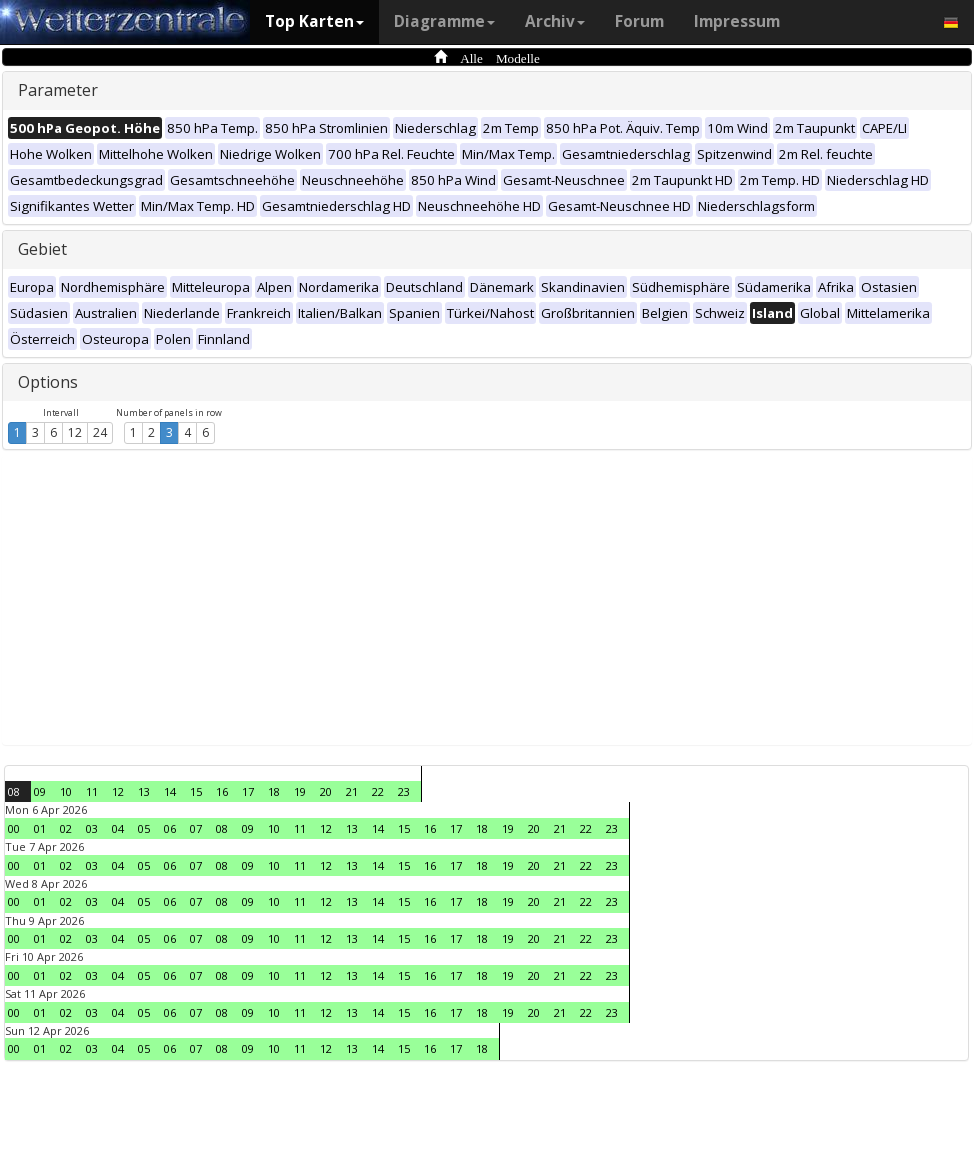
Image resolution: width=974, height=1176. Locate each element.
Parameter (58, 90)
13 (144, 791)
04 (118, 828)
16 (222, 791)
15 (196, 791)
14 (170, 791)
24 (100, 432)
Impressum (737, 21)
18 (274, 791)
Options (48, 382)
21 (352, 791)
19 (300, 791)
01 (40, 828)
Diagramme (444, 21)
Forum (639, 21)
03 (92, 828)
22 (378, 791)
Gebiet (42, 249)
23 (404, 791)
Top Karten (314, 21)
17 (248, 791)
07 (196, 828)
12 (75, 432)
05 (144, 828)
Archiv (555, 21)
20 (326, 791)
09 (40, 791)
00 (14, 828)
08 (14, 791)
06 (170, 828)
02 (66, 828)
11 (92, 791)
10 (66, 791)
